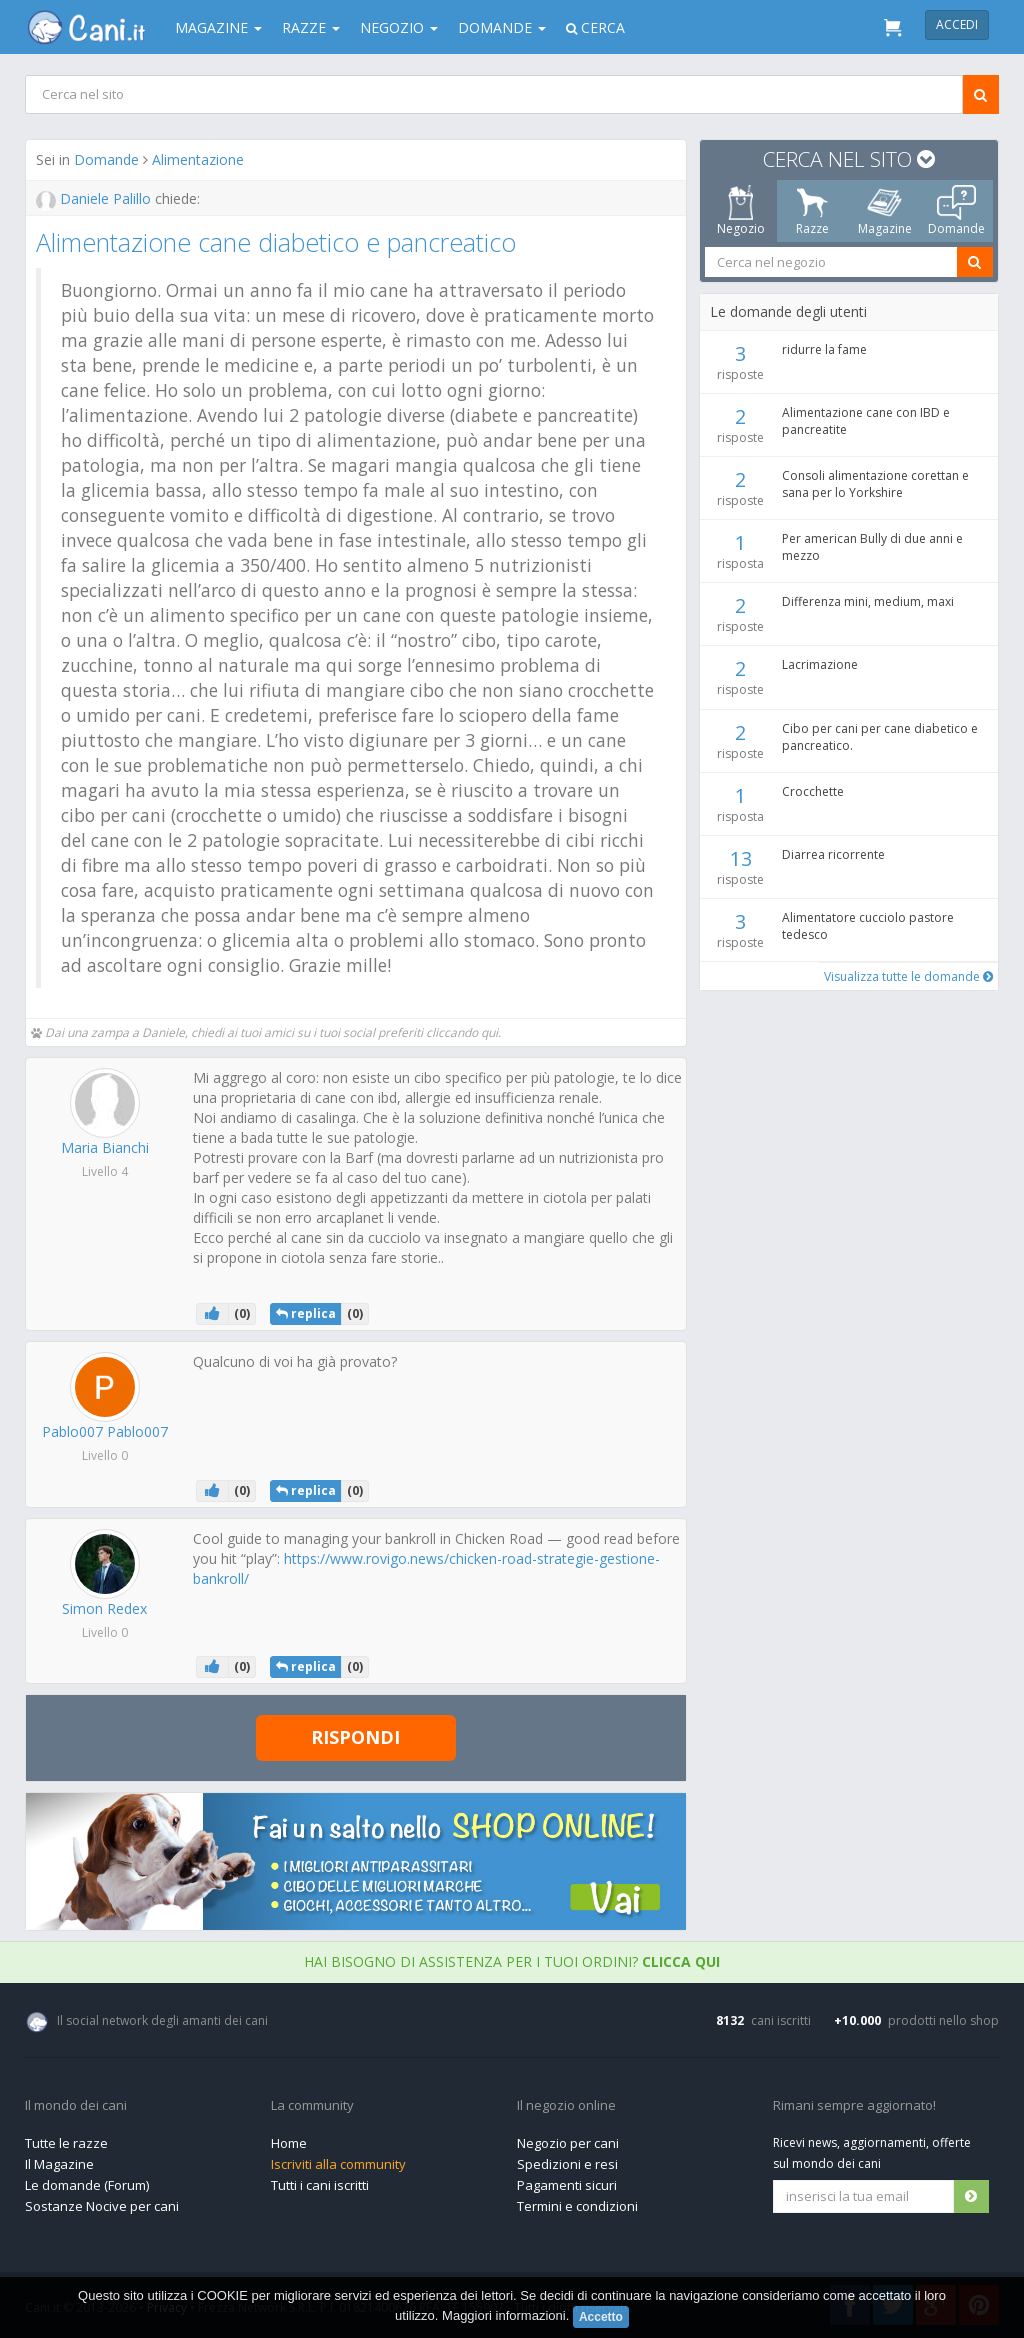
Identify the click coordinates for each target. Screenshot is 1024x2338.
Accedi (957, 24)
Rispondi (355, 1737)
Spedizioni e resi (567, 2164)
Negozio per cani (568, 2143)
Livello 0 (105, 1455)
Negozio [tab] (741, 211)
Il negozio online (566, 2106)
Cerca (595, 27)
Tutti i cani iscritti (320, 2185)
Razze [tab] (812, 211)
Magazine (218, 27)
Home (289, 2143)
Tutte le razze (66, 2143)
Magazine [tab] (885, 211)
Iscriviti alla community (338, 2164)
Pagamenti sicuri (567, 2185)
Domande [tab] (956, 211)
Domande (502, 27)
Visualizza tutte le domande (908, 976)
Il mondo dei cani (76, 2106)
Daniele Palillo (95, 198)
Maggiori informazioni (504, 2315)
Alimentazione (198, 159)
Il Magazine (59, 2164)
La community (312, 2106)
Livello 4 (105, 1171)
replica (306, 1313)
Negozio (399, 27)
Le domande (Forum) (87, 2185)
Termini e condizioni (577, 2206)
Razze (311, 27)
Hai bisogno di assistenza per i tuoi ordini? (512, 1961)
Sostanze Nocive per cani (102, 2206)
